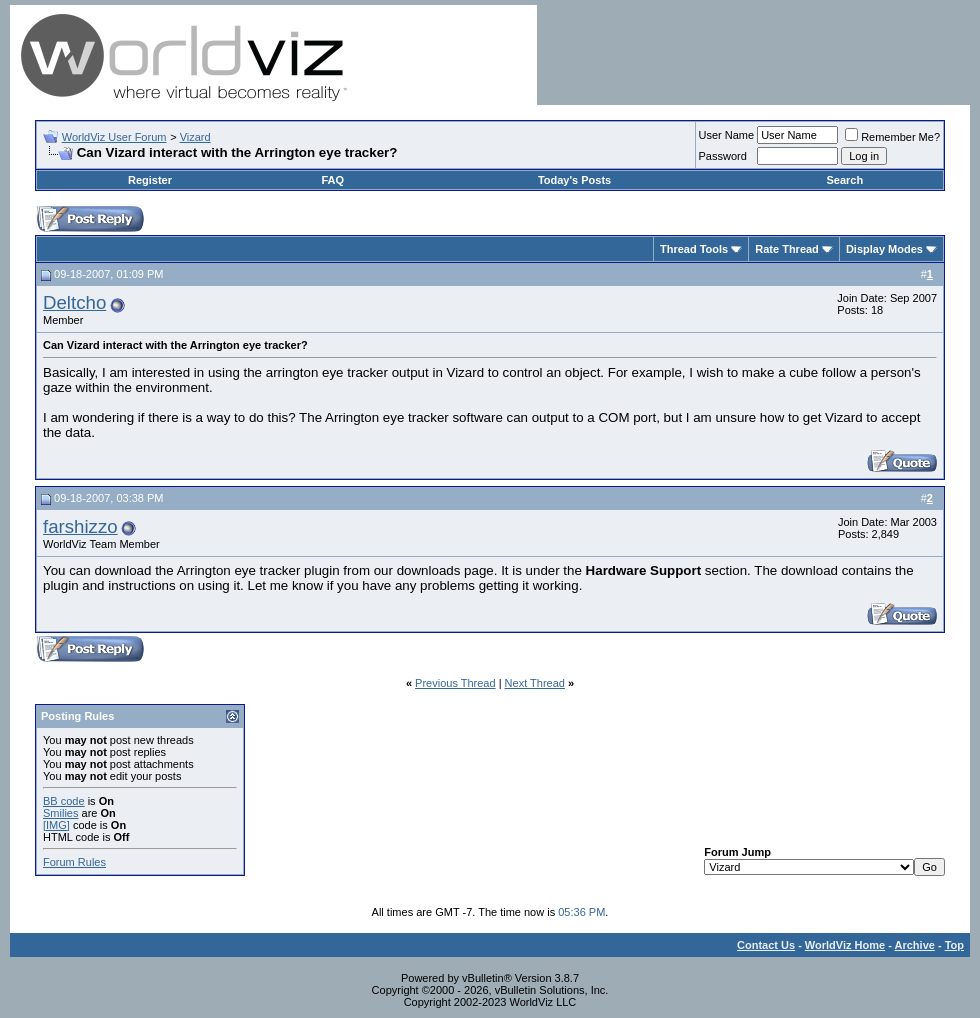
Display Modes (884, 249)
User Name (727, 135)
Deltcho (74, 302)
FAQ (332, 180)
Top (954, 945)
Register (150, 180)
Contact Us (766, 945)
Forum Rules (74, 862)
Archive (915, 945)
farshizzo (80, 526)
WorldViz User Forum (114, 137)
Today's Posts (574, 180)
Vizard (195, 137)
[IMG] (56, 825)
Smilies (60, 813)
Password (723, 156)
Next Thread (535, 683)
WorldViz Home (845, 945)
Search (844, 180)
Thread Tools (694, 249)
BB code (64, 801)
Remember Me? (892, 137)
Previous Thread (455, 683)
